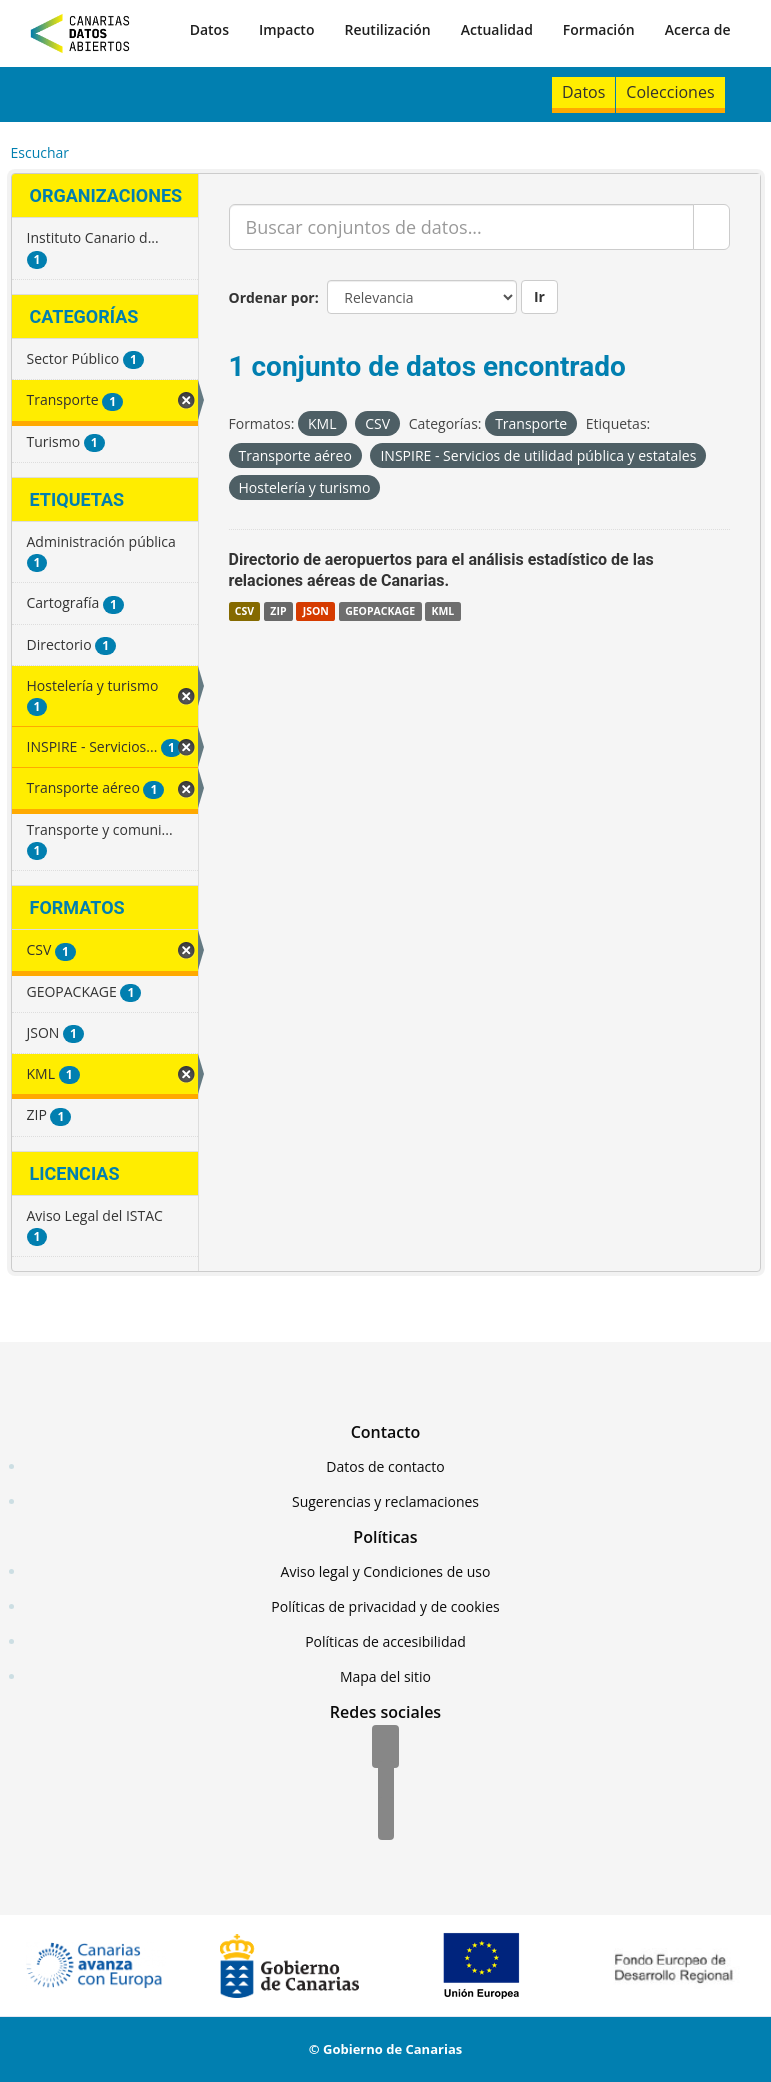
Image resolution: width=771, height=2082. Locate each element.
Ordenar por (272, 297)
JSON (316, 611)
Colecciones (670, 92)
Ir (539, 296)
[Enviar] (711, 227)
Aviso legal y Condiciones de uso (386, 1571)
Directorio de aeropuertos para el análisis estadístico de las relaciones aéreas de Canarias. (441, 570)
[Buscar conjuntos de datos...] (461, 227)
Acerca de (698, 29)
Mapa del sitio (385, 1676)
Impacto (287, 29)
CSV (244, 611)
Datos (209, 29)
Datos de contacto (385, 1466)
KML (442, 611)
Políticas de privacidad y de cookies (385, 1606)
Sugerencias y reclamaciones (385, 1501)
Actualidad (497, 29)
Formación (599, 29)
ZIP (278, 611)
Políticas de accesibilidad (385, 1641)
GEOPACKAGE (380, 611)
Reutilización (387, 29)
